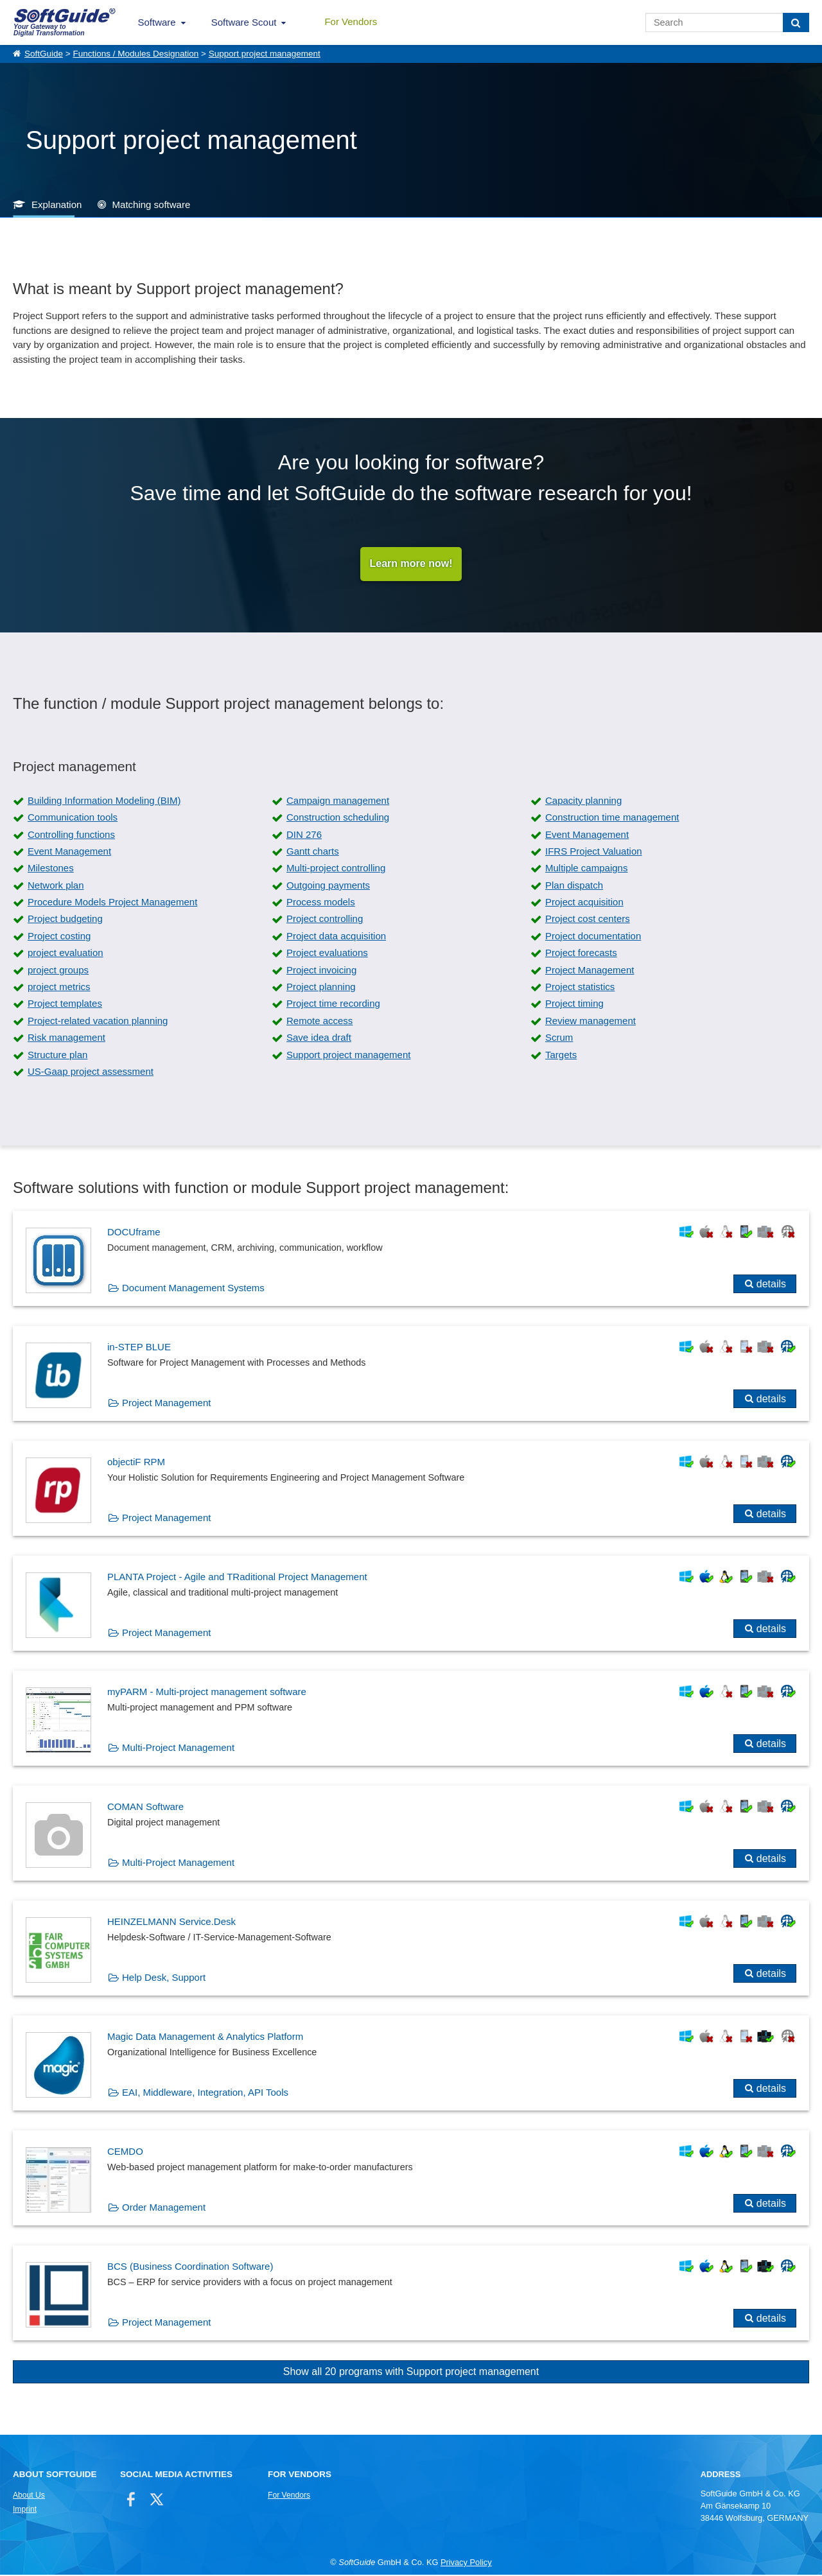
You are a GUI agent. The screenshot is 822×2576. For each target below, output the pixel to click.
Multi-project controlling (335, 869)
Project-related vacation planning (98, 1021)
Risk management (66, 1038)
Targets (561, 1055)
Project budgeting (65, 919)
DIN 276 (304, 835)
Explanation (56, 204)
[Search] (796, 22)
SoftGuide (43, 53)
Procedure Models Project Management (112, 903)
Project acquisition (584, 903)
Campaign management (337, 801)
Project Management (589, 970)
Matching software (151, 204)
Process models (320, 903)
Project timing (574, 1004)
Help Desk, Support (164, 1978)
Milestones (51, 869)
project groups (58, 970)
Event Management (587, 835)
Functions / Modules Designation (135, 53)
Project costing (59, 936)
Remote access (319, 1021)
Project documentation (593, 936)
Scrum (559, 1038)
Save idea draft (318, 1038)
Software (157, 22)
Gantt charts (312, 851)
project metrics (59, 987)
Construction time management (612, 818)
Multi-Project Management (178, 1748)
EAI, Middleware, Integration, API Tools (205, 2093)
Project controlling (324, 919)
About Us (29, 2495)
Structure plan (57, 1055)
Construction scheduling (337, 818)
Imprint (25, 2509)
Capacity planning (583, 801)
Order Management (164, 2208)
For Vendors (350, 21)
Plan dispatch (574, 885)
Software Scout (244, 22)
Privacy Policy (466, 2563)
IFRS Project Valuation (593, 851)
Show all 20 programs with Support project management (411, 2372)
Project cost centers (587, 919)
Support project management (264, 53)
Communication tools (73, 818)
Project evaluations (327, 953)
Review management (590, 1021)
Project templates (65, 1004)
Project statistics (580, 987)
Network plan (56, 885)
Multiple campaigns (586, 869)
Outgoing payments (328, 885)
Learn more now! (411, 564)
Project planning (321, 987)
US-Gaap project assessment (90, 1072)
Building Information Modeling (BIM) (104, 801)
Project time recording (333, 1004)
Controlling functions (71, 835)
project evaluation (65, 953)
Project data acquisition (336, 936)
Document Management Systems (193, 1289)
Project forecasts (581, 953)
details (771, 1285)
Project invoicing (321, 970)
